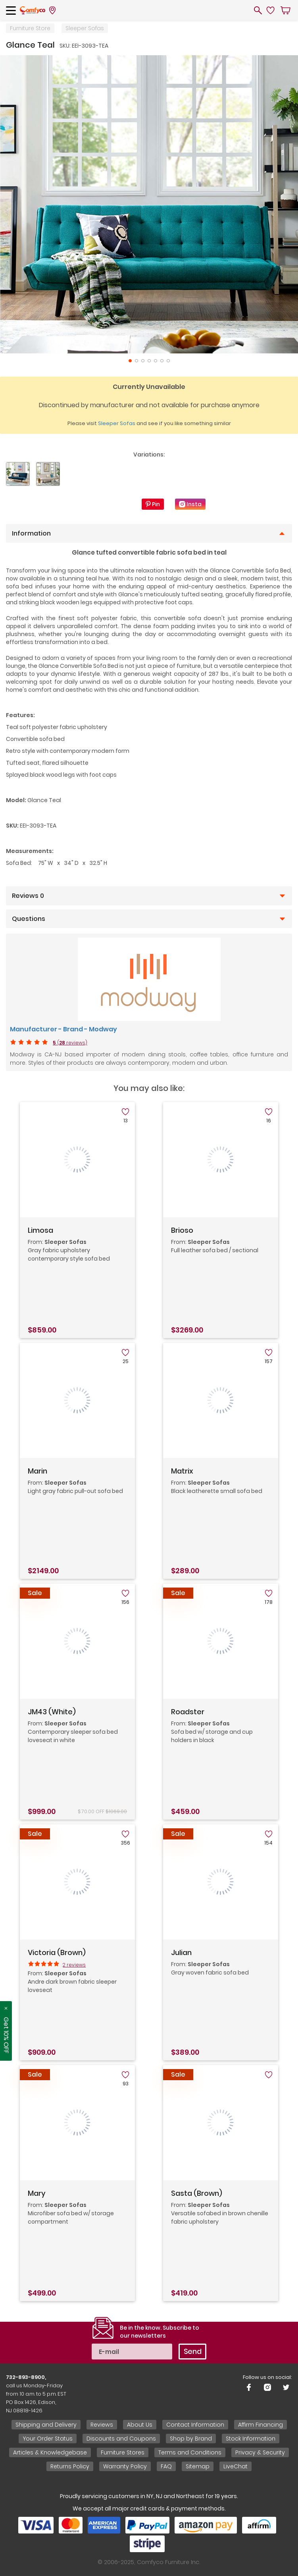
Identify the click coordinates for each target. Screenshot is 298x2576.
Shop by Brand (191, 2439)
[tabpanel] (149, 204)
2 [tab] (136, 360)
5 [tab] (155, 360)
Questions (28, 918)
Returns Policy (69, 2466)
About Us (139, 2425)
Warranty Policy (125, 2466)
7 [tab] (168, 360)
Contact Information (195, 2425)
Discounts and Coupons (121, 2439)
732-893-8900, (26, 2377)
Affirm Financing (260, 2425)
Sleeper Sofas (84, 28)
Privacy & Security (260, 2452)
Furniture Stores (122, 2452)
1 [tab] (130, 360)
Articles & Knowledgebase (50, 2452)
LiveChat (235, 2466)
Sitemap (198, 2466)
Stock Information (250, 2439)
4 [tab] (149, 360)
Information (31, 533)
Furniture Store (30, 28)
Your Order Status (48, 2439)
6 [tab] (161, 360)
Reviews (101, 2425)
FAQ (166, 2466)
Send (193, 2351)
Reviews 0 (28, 895)
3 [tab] (142, 360)
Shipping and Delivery (46, 2425)
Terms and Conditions (189, 2452)
